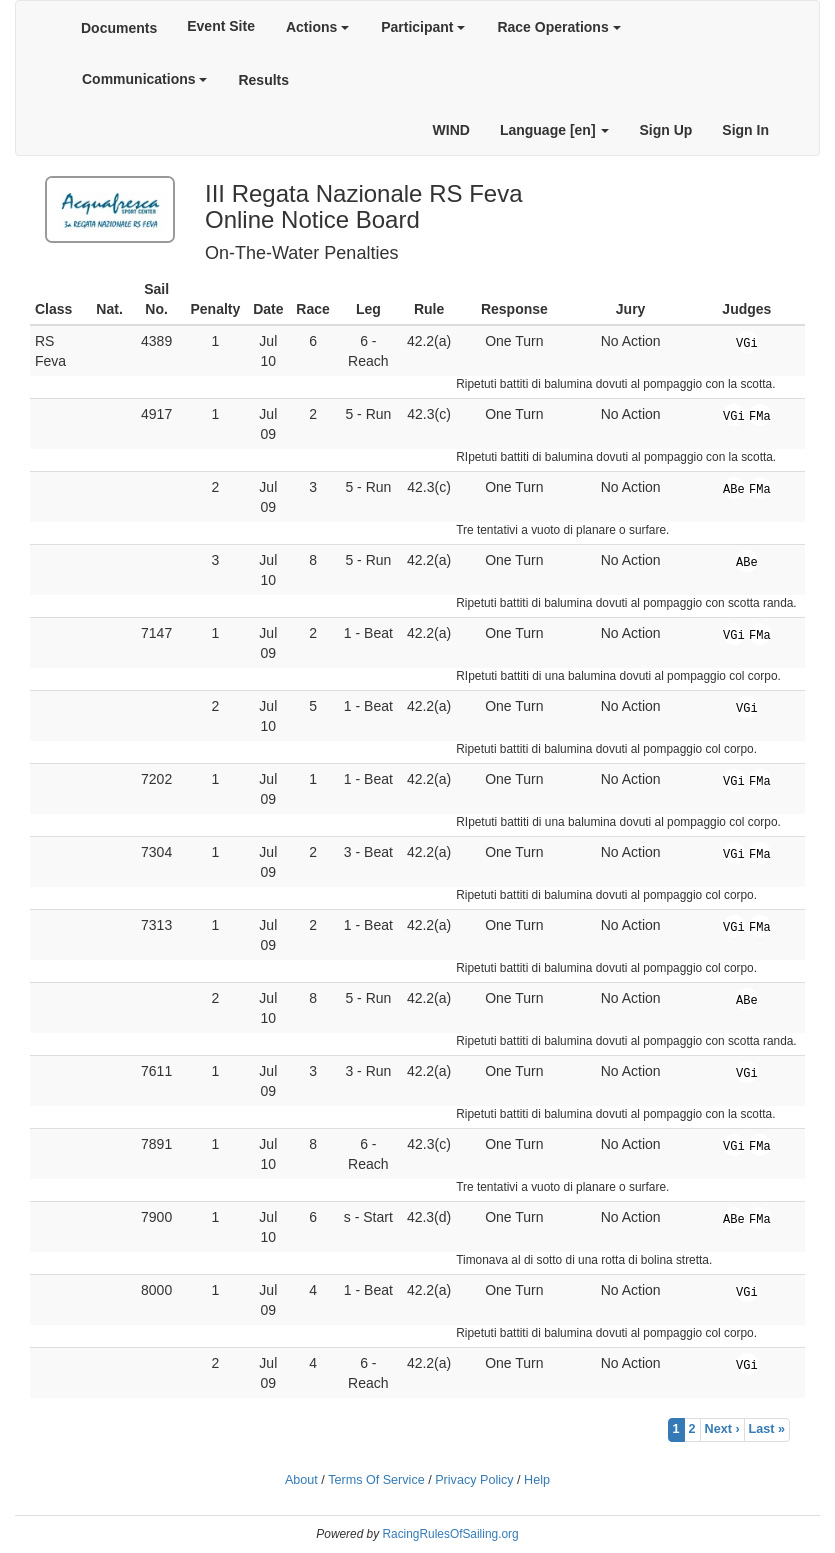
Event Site (221, 26)
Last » (767, 1429)
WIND (451, 130)
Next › (722, 1429)
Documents (119, 28)
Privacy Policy (474, 1480)
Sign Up (665, 130)
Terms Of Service (376, 1480)
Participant (423, 27)
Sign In (745, 130)
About (301, 1480)
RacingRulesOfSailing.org (450, 1534)
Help (537, 1480)
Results (263, 80)
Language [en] (555, 130)
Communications (144, 79)
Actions (317, 27)
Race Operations (558, 27)
